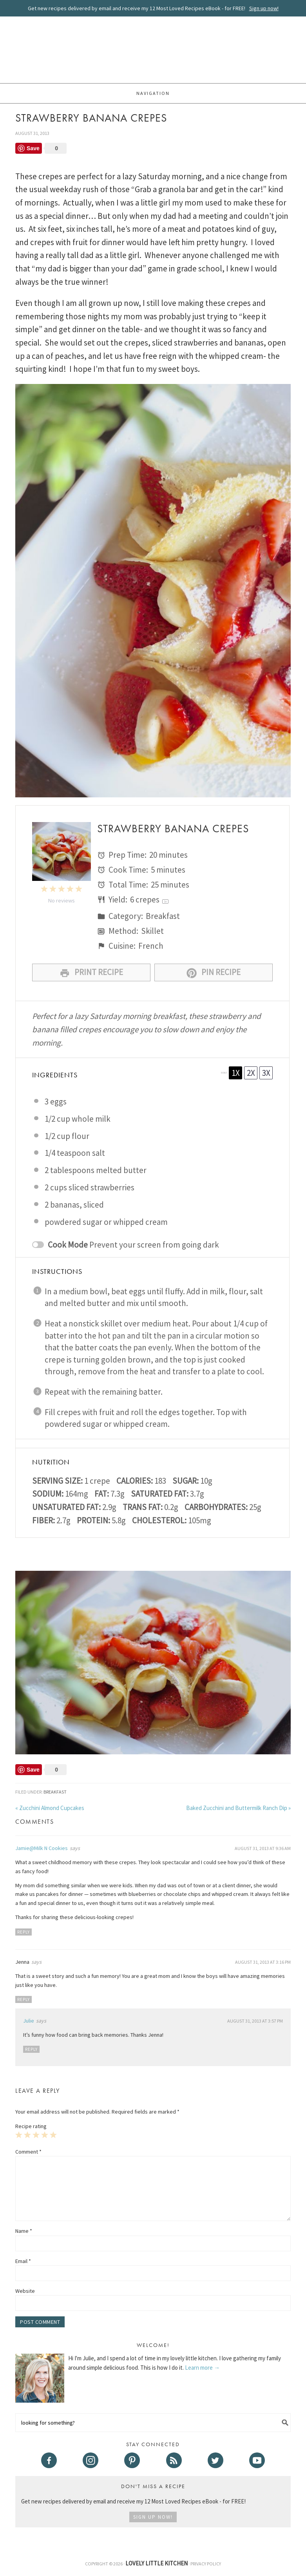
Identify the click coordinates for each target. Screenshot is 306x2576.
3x (266, 1073)
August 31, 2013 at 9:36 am (263, 1848)
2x (251, 1073)
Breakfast (55, 1792)
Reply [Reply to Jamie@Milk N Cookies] (23, 1932)
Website (25, 2290)
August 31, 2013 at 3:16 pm (263, 1962)
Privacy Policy (205, 2564)
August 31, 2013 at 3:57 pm (255, 2021)
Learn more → (202, 2367)
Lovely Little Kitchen (153, 51)
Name (23, 2230)
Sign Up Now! (153, 2517)
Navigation (153, 93)
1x (236, 1073)
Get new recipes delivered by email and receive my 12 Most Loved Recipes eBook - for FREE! (153, 8)
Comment (28, 2151)
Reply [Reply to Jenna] (23, 1999)
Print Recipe (91, 972)
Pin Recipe (213, 972)
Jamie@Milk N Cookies (41, 1848)
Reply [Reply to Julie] (31, 2049)
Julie (28, 2020)
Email (23, 2261)
